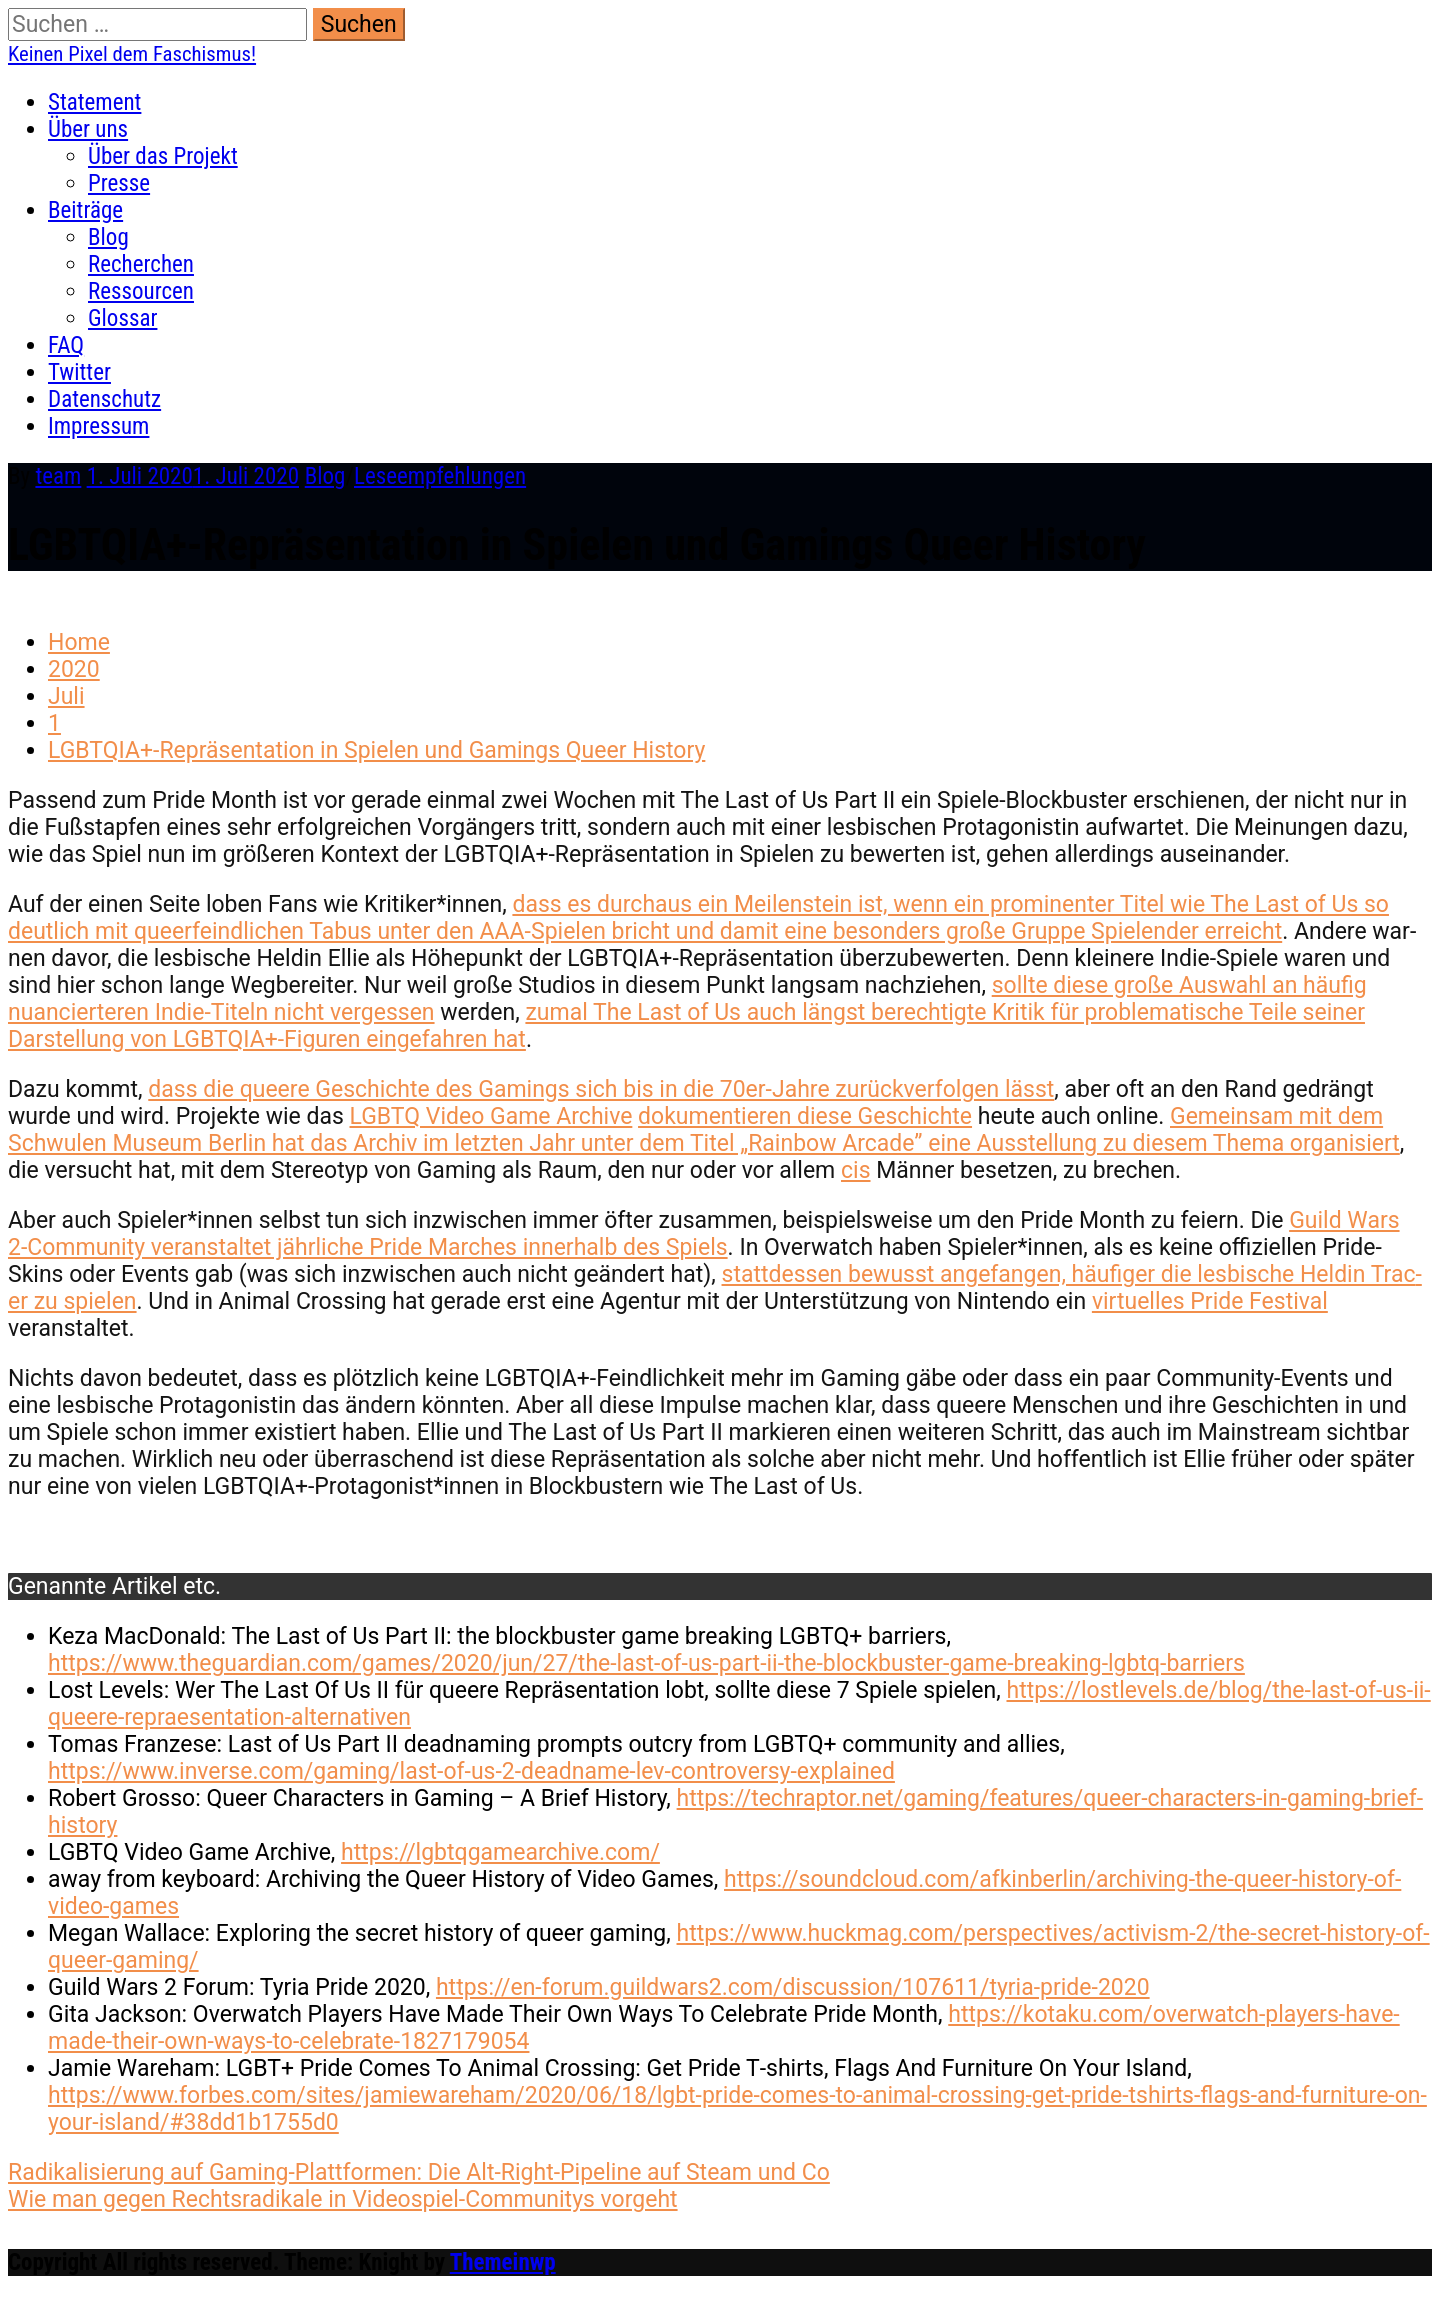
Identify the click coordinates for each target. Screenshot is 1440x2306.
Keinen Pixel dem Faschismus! (132, 54)
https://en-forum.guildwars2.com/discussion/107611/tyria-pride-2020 (793, 1987)
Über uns (88, 129)
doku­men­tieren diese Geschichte (805, 1116)
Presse (119, 183)
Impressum (98, 426)
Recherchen (141, 264)
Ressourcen (141, 291)
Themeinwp (503, 2262)
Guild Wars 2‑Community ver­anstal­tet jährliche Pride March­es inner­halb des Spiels (704, 1234)
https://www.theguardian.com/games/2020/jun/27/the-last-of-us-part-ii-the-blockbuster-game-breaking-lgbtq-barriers (646, 1663)
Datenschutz (104, 399)
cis (856, 1170)
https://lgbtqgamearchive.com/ (500, 1852)
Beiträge (85, 210)
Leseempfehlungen (440, 476)
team (58, 476)
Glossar (122, 318)
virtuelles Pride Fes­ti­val (1210, 1301)
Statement (94, 102)
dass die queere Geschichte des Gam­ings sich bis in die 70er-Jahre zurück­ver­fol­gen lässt (601, 1089)
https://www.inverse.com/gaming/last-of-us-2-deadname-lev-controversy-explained (471, 1771)
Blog (108, 237)
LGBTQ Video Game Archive (491, 1116)
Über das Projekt (163, 156)
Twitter (79, 372)
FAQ (66, 345)
